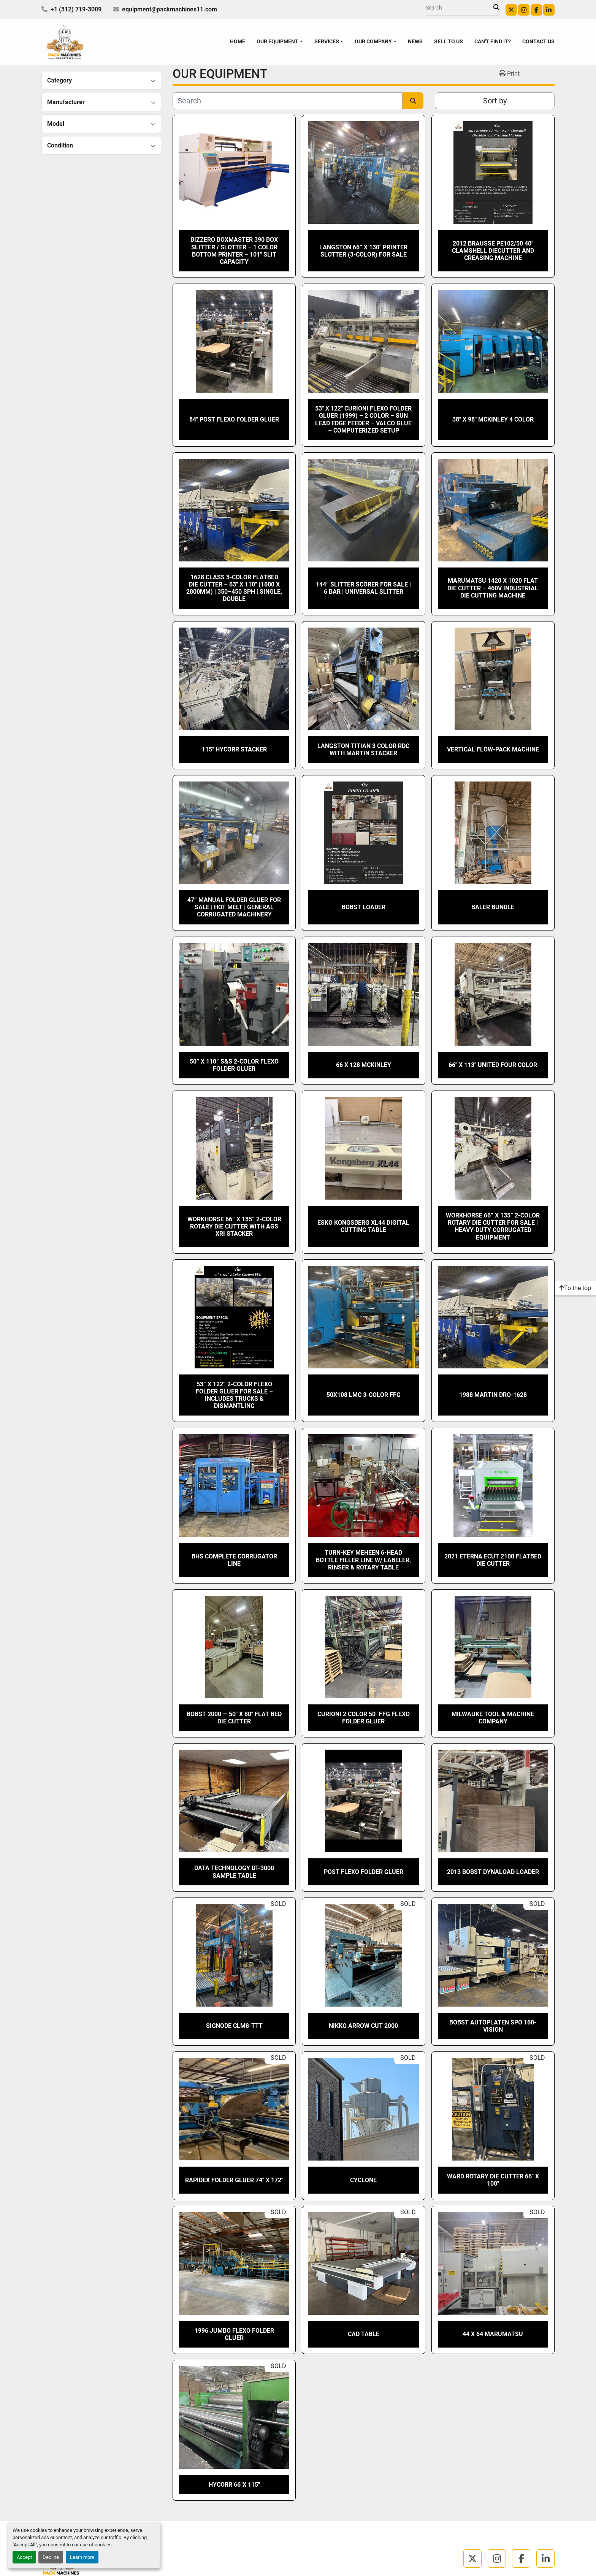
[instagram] (523, 10)
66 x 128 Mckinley (363, 1064)
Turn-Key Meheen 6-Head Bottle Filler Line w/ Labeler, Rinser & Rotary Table (363, 1560)
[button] (280, 42)
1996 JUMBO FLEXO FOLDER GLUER (234, 2334)
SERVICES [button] (326, 41)
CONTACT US (538, 41)
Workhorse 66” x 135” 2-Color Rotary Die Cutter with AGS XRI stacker (234, 1226)
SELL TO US (448, 41)
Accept (24, 2557)
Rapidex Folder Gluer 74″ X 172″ (234, 2180)
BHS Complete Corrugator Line (234, 1560)
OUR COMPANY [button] (373, 41)
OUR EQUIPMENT (277, 41)
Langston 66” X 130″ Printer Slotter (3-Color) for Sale (363, 251)
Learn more (82, 2557)
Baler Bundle (492, 907)
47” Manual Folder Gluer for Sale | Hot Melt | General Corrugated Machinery (234, 907)
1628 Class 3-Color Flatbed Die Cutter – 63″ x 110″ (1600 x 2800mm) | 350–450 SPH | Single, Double (234, 588)
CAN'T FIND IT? (492, 41)
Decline (51, 2557)
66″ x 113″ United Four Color (493, 1064)
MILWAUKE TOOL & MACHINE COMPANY (493, 1717)
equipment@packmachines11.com (169, 9)
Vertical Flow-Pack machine (493, 749)
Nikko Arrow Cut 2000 (363, 2025)
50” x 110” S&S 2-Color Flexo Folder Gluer (234, 1065)
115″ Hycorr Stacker (234, 749)
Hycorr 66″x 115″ (234, 2484)
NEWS (415, 41)
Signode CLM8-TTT (234, 2025)
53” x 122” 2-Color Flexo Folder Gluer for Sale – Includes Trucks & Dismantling (234, 1395)
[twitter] (511, 10)
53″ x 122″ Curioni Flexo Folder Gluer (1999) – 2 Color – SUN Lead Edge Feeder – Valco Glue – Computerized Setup (363, 419)
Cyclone (363, 2180)
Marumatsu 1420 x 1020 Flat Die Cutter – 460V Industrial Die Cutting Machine (492, 588)
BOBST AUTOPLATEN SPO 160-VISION (492, 2026)
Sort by (495, 100)
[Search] (459, 8)
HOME (237, 41)
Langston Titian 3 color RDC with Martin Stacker (363, 749)
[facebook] (536, 10)
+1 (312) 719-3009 (76, 9)
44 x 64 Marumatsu (493, 2334)
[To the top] (575, 1288)
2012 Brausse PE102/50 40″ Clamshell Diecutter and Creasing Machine (493, 251)
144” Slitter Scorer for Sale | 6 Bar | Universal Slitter (363, 588)
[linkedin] (549, 10)
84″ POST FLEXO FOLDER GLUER (234, 419)
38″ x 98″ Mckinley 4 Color (493, 419)
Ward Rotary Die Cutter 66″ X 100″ (493, 2180)
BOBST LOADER (363, 907)
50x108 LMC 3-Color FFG (364, 1394)
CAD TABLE (363, 2334)
